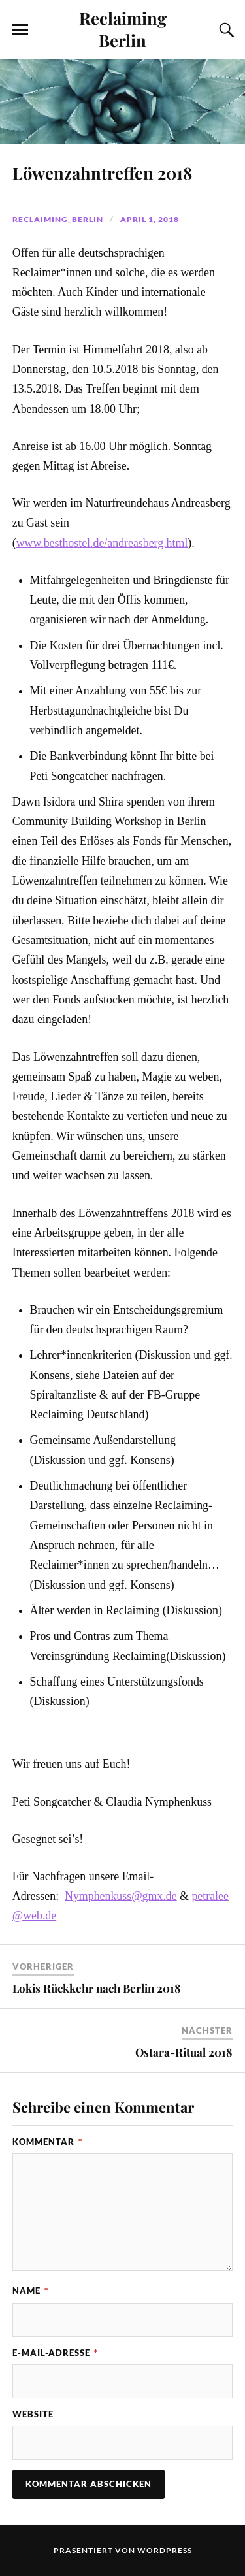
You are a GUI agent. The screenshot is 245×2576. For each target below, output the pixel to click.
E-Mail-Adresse (55, 2352)
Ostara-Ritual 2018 (184, 2052)
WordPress (164, 2550)
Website (33, 2414)
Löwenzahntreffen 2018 (102, 172)
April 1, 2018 (149, 219)
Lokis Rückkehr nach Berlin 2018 (96, 1988)
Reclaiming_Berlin (57, 219)
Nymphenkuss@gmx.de (121, 1895)
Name (30, 2290)
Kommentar (47, 2141)
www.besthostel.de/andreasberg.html (102, 542)
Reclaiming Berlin (123, 29)
